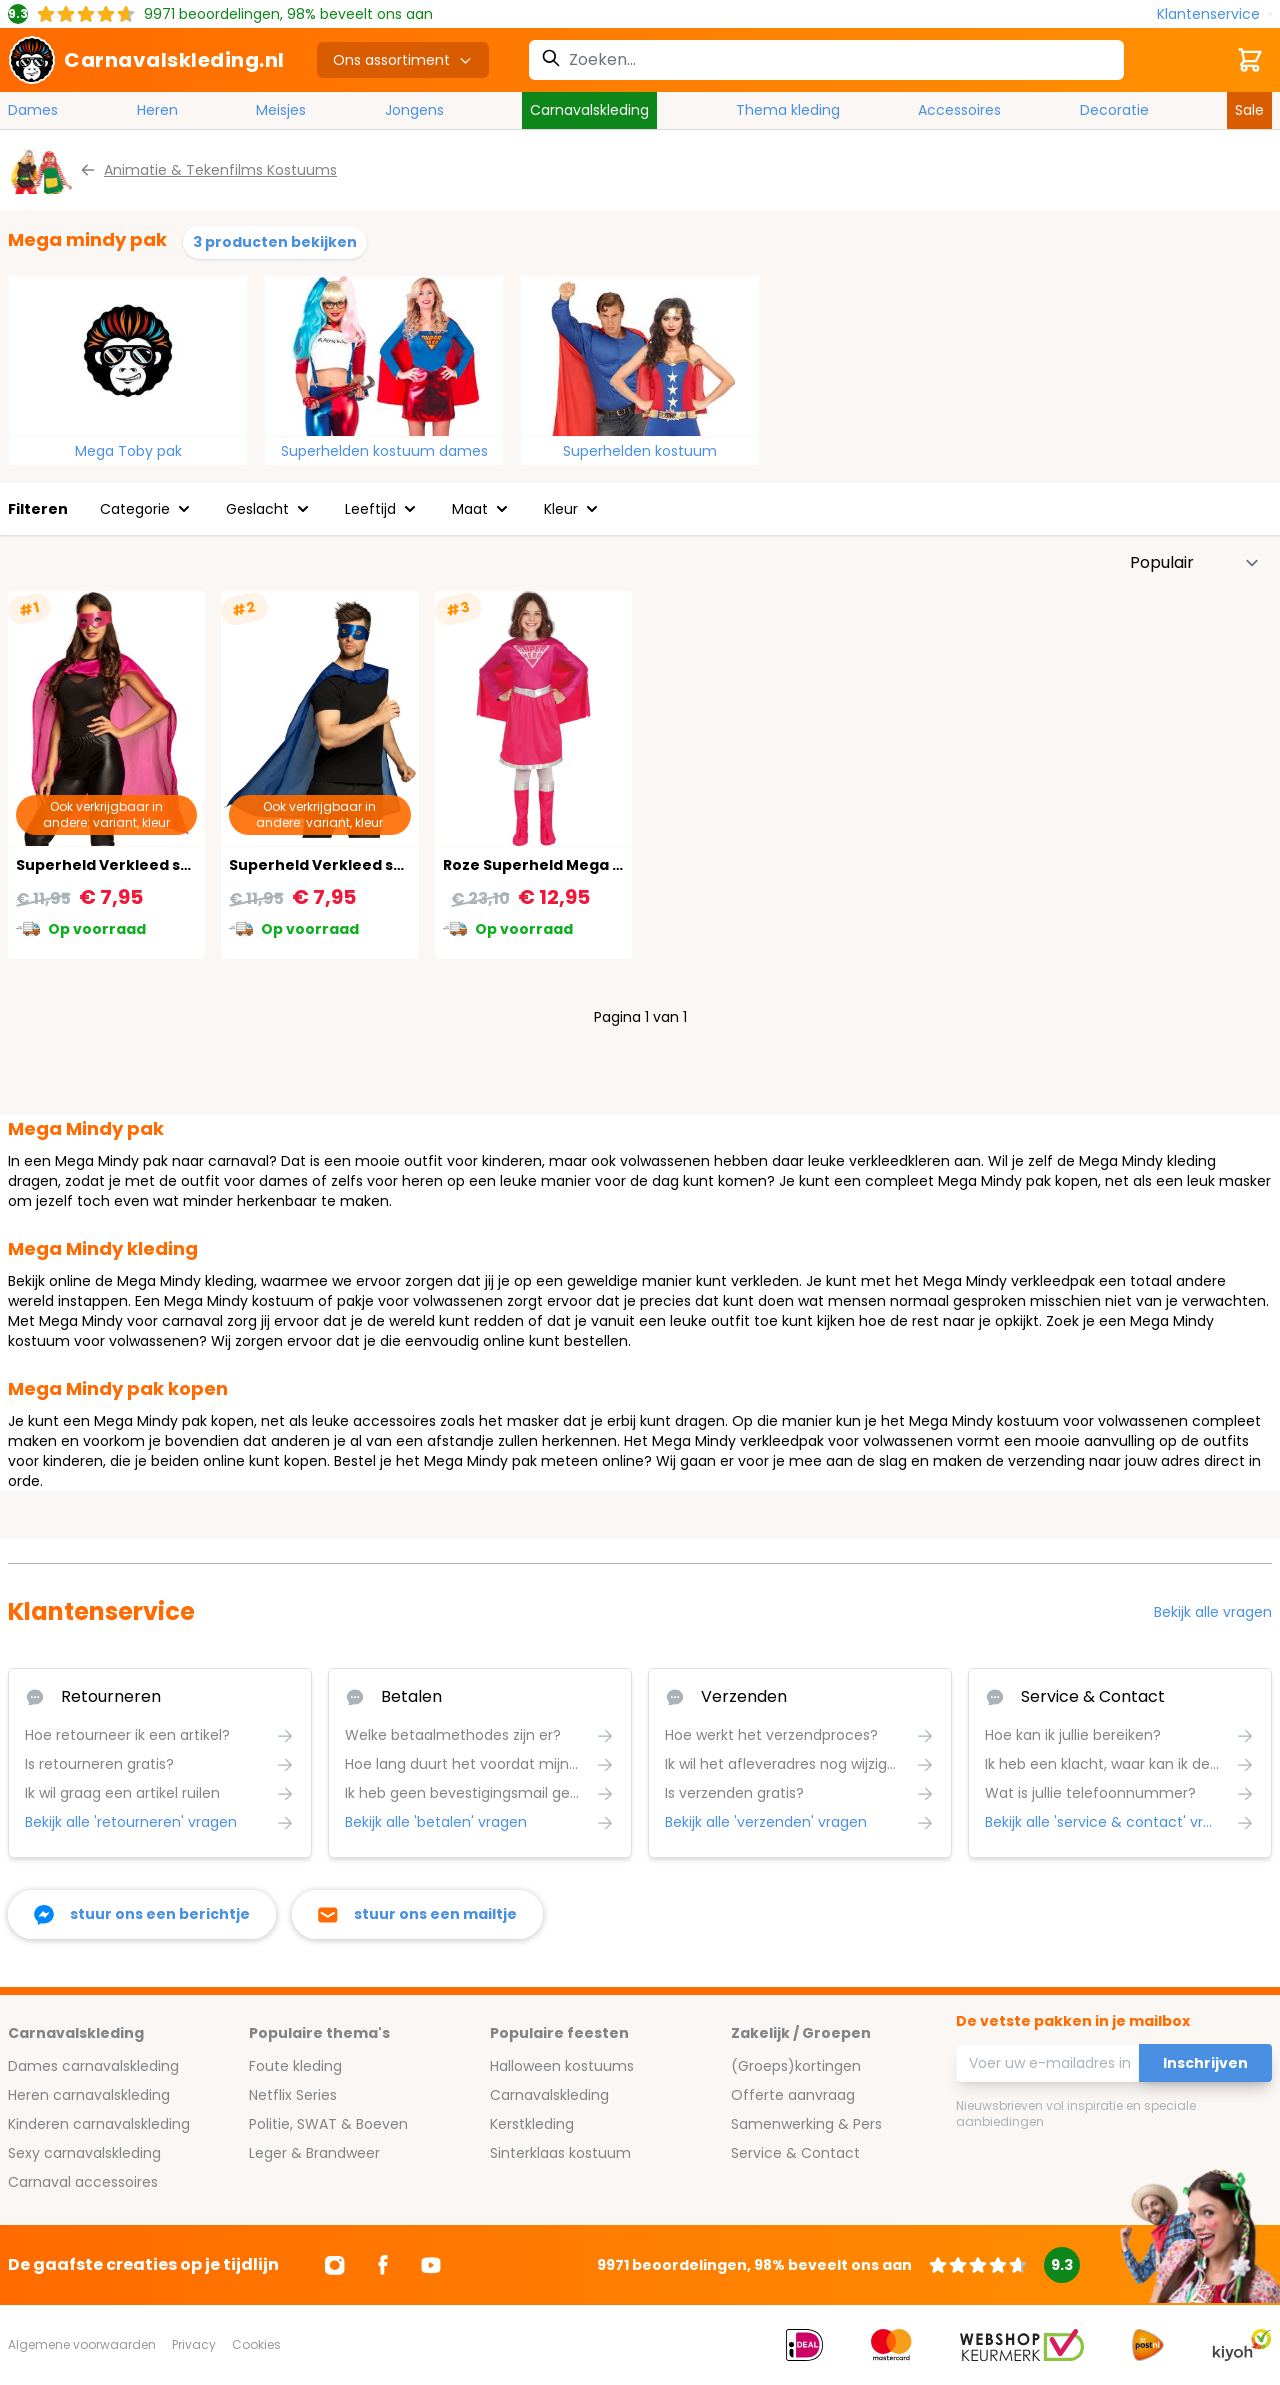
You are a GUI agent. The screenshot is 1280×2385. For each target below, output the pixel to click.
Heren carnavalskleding (89, 2095)
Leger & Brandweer (314, 2153)
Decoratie (1114, 110)
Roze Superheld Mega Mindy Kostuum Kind (605, 865)
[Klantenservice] (1214, 14)
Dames (33, 110)
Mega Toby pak (128, 451)
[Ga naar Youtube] (431, 2265)
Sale (1249, 110)
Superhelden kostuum (640, 451)
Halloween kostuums (562, 2066)
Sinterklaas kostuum (560, 2153)
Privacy (194, 2344)
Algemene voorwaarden (82, 2344)
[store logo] (146, 60)
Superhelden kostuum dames (384, 451)
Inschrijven (1205, 2063)
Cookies (256, 2344)
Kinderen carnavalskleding (99, 2124)
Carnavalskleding (589, 110)
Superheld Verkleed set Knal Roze (145, 865)
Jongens (414, 110)
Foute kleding (295, 2066)
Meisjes (281, 110)
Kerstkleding (532, 2124)
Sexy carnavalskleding (84, 2153)
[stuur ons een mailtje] (417, 1914)
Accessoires (959, 110)
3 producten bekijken (275, 242)
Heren (157, 110)
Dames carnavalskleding (93, 2066)
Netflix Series (293, 2095)
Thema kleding (788, 110)
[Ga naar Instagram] (335, 2265)
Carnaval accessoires (83, 2182)
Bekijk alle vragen (1213, 1612)
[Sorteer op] (1195, 563)
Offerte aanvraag (793, 2095)
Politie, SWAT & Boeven (328, 2124)
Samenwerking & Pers (806, 2124)
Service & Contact (795, 2153)
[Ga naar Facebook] (383, 2265)
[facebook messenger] (142, 1914)
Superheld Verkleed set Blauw (344, 865)
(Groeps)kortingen (796, 2066)
